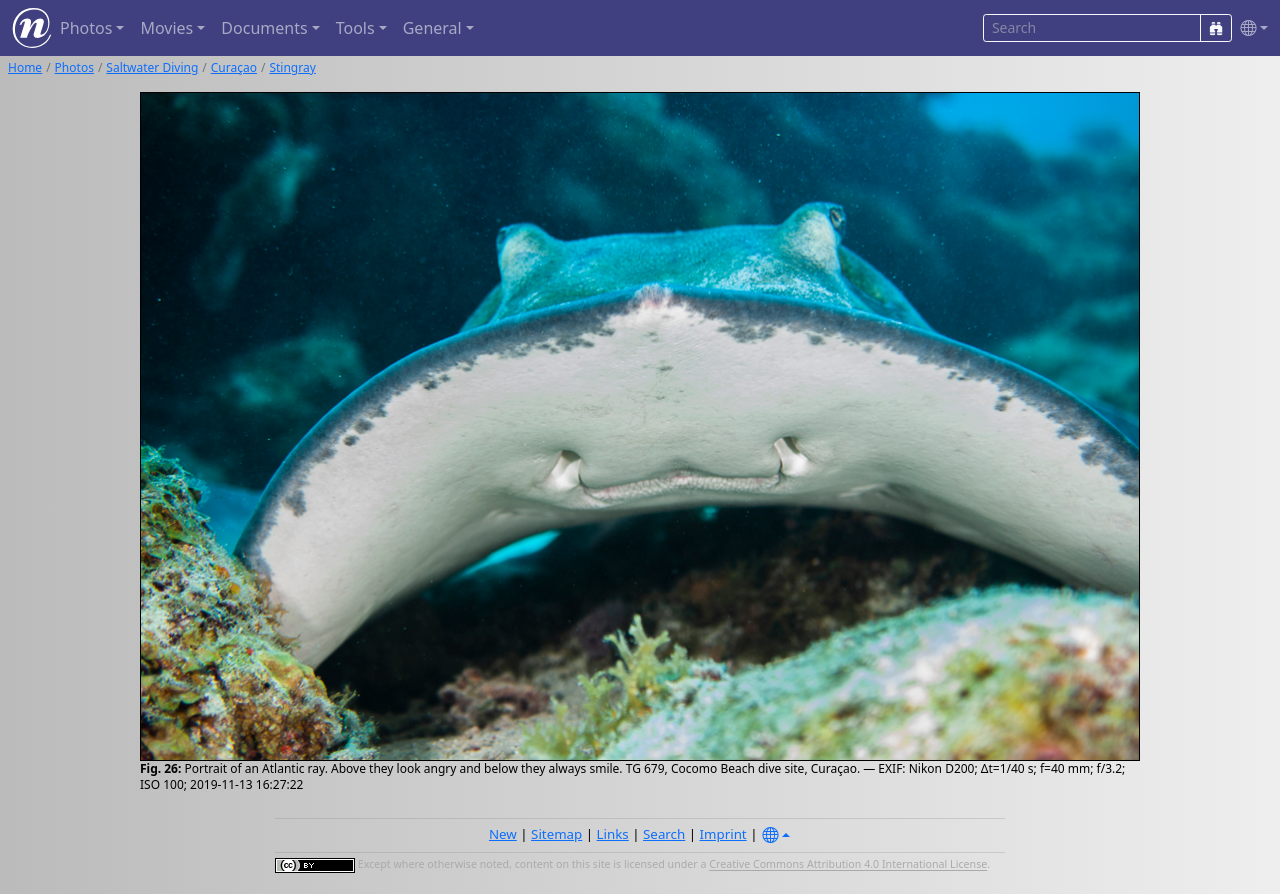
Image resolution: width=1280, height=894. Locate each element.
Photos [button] (86, 28)
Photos (74, 67)
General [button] (432, 28)
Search (664, 834)
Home (25, 67)
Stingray (292, 67)
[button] (1250, 28)
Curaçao (234, 67)
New (503, 834)
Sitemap (556, 834)
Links (613, 834)
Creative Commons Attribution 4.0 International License (848, 865)
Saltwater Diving (152, 67)
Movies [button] (166, 28)
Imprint (723, 834)
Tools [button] (355, 28)
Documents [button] (264, 28)
